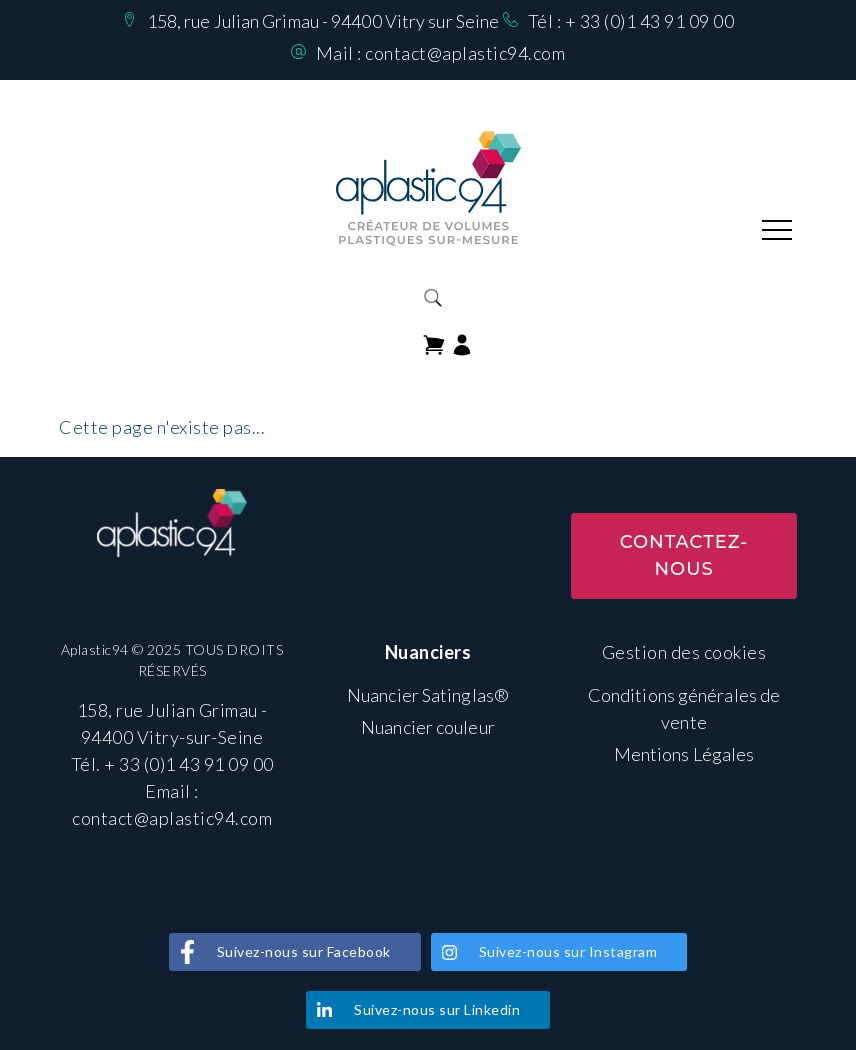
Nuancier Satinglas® (428, 695)
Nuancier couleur (428, 727)
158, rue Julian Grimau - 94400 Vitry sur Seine (323, 21)
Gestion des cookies (684, 652)
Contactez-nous (684, 555)
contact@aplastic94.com (465, 53)
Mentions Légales (684, 754)
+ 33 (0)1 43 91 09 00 (650, 21)
